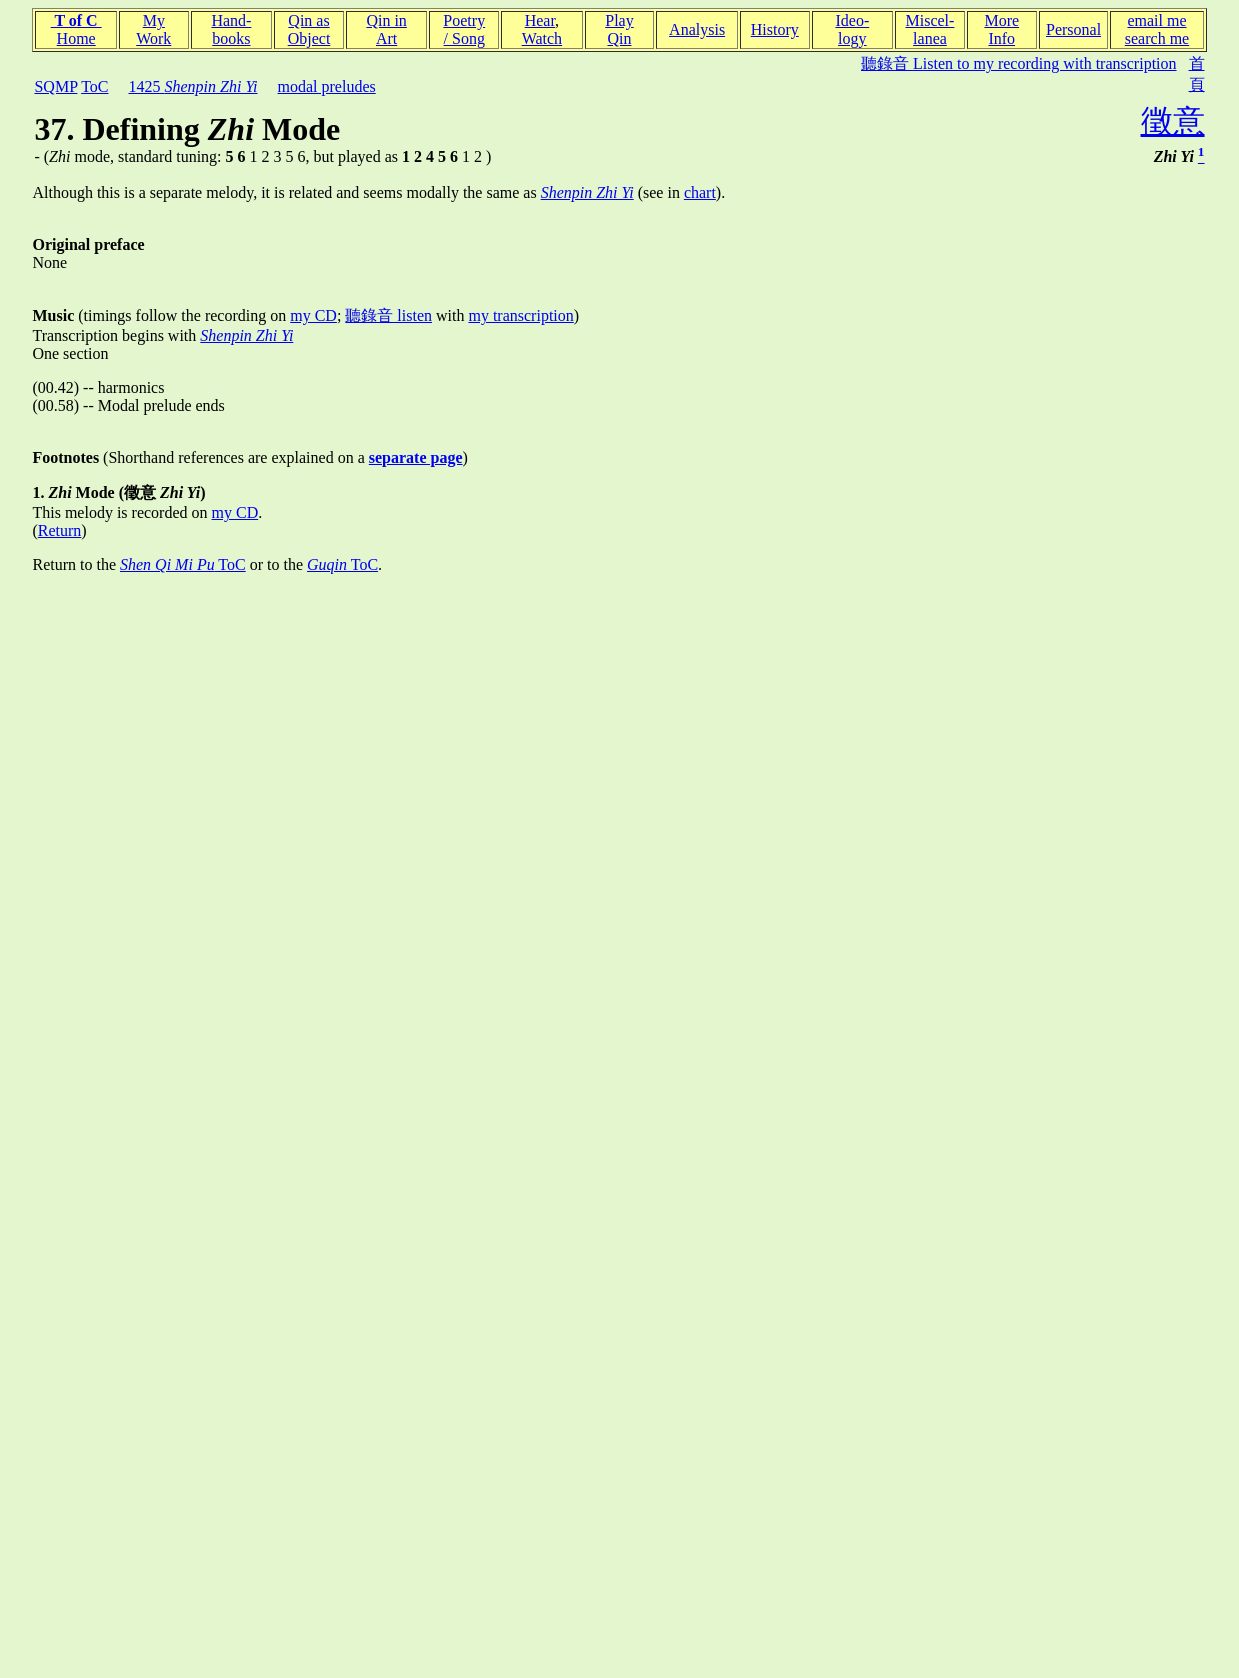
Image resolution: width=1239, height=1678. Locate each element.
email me (1156, 20)
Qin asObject (309, 29)
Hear (540, 20)
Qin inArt (386, 29)
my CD (313, 315)
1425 (192, 86)
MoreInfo (1001, 29)
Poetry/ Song (464, 29)
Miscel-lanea (930, 29)
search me (1157, 38)
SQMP (55, 86)
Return (60, 530)
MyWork (153, 29)
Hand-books (231, 29)
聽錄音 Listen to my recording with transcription (1019, 63)
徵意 (1173, 121)
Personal (1073, 29)
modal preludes (327, 86)
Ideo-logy (852, 29)
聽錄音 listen (388, 315)
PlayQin (619, 29)
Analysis (697, 29)
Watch (542, 38)
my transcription (520, 315)
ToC (94, 86)
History (775, 29)
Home (76, 38)
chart (700, 192)
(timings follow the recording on (161, 315)
